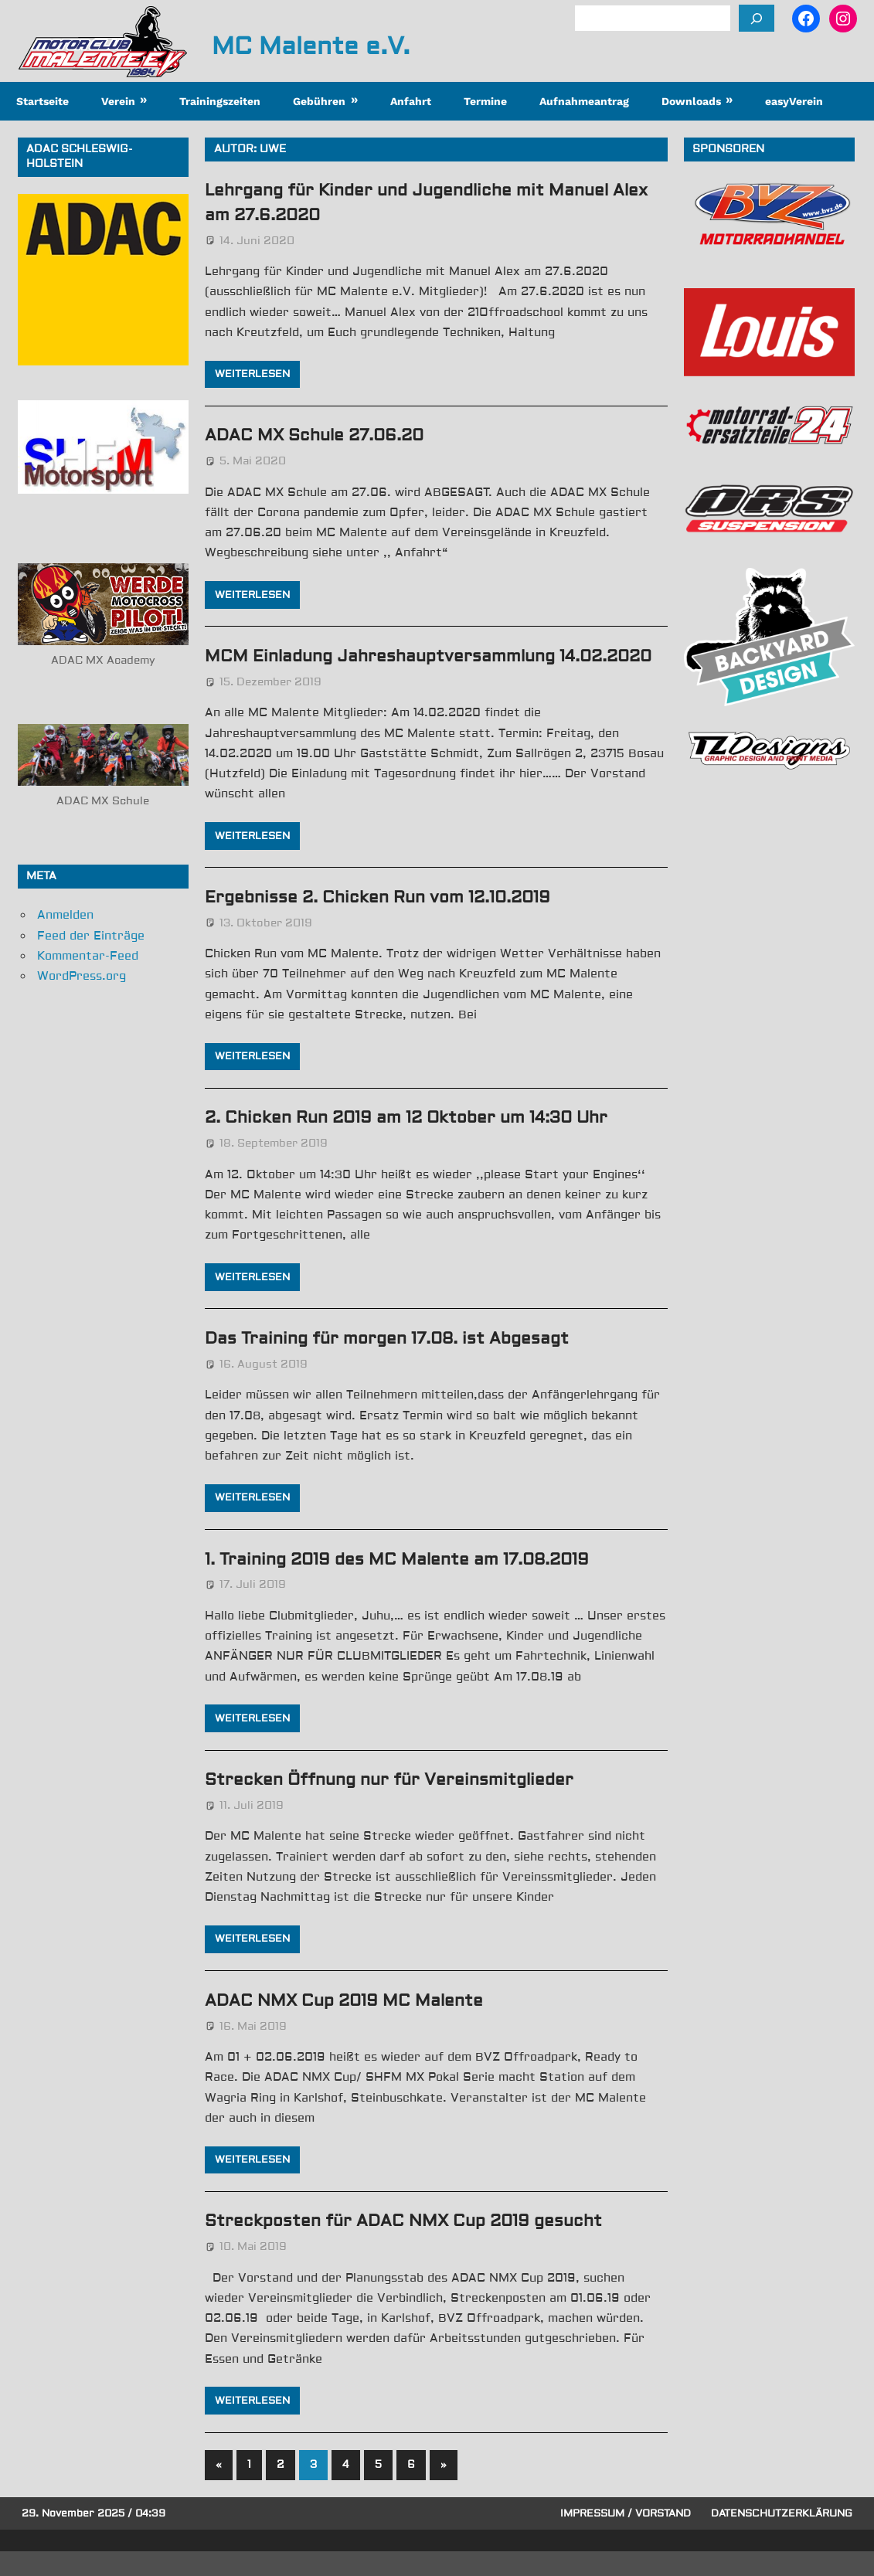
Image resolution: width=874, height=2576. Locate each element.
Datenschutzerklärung (781, 2537)
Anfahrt (410, 101)
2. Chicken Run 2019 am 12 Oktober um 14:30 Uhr (418, 1142)
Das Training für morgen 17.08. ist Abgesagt (397, 1362)
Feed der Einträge (91, 936)
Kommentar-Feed (87, 956)
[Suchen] (756, 18)
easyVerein (794, 101)
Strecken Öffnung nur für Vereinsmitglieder (399, 1803)
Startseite (42, 101)
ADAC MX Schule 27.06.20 (321, 435)
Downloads (691, 101)
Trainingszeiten (219, 101)
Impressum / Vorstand (625, 2537)
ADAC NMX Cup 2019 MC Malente (351, 2024)
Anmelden (65, 915)
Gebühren (319, 101)
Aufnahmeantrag (584, 101)
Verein (118, 101)
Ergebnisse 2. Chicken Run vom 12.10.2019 (387, 921)
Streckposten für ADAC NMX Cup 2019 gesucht (413, 2245)
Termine (485, 101)
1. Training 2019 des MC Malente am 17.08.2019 (409, 1583)
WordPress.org (81, 976)
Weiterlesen (252, 374)
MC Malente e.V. (310, 46)
